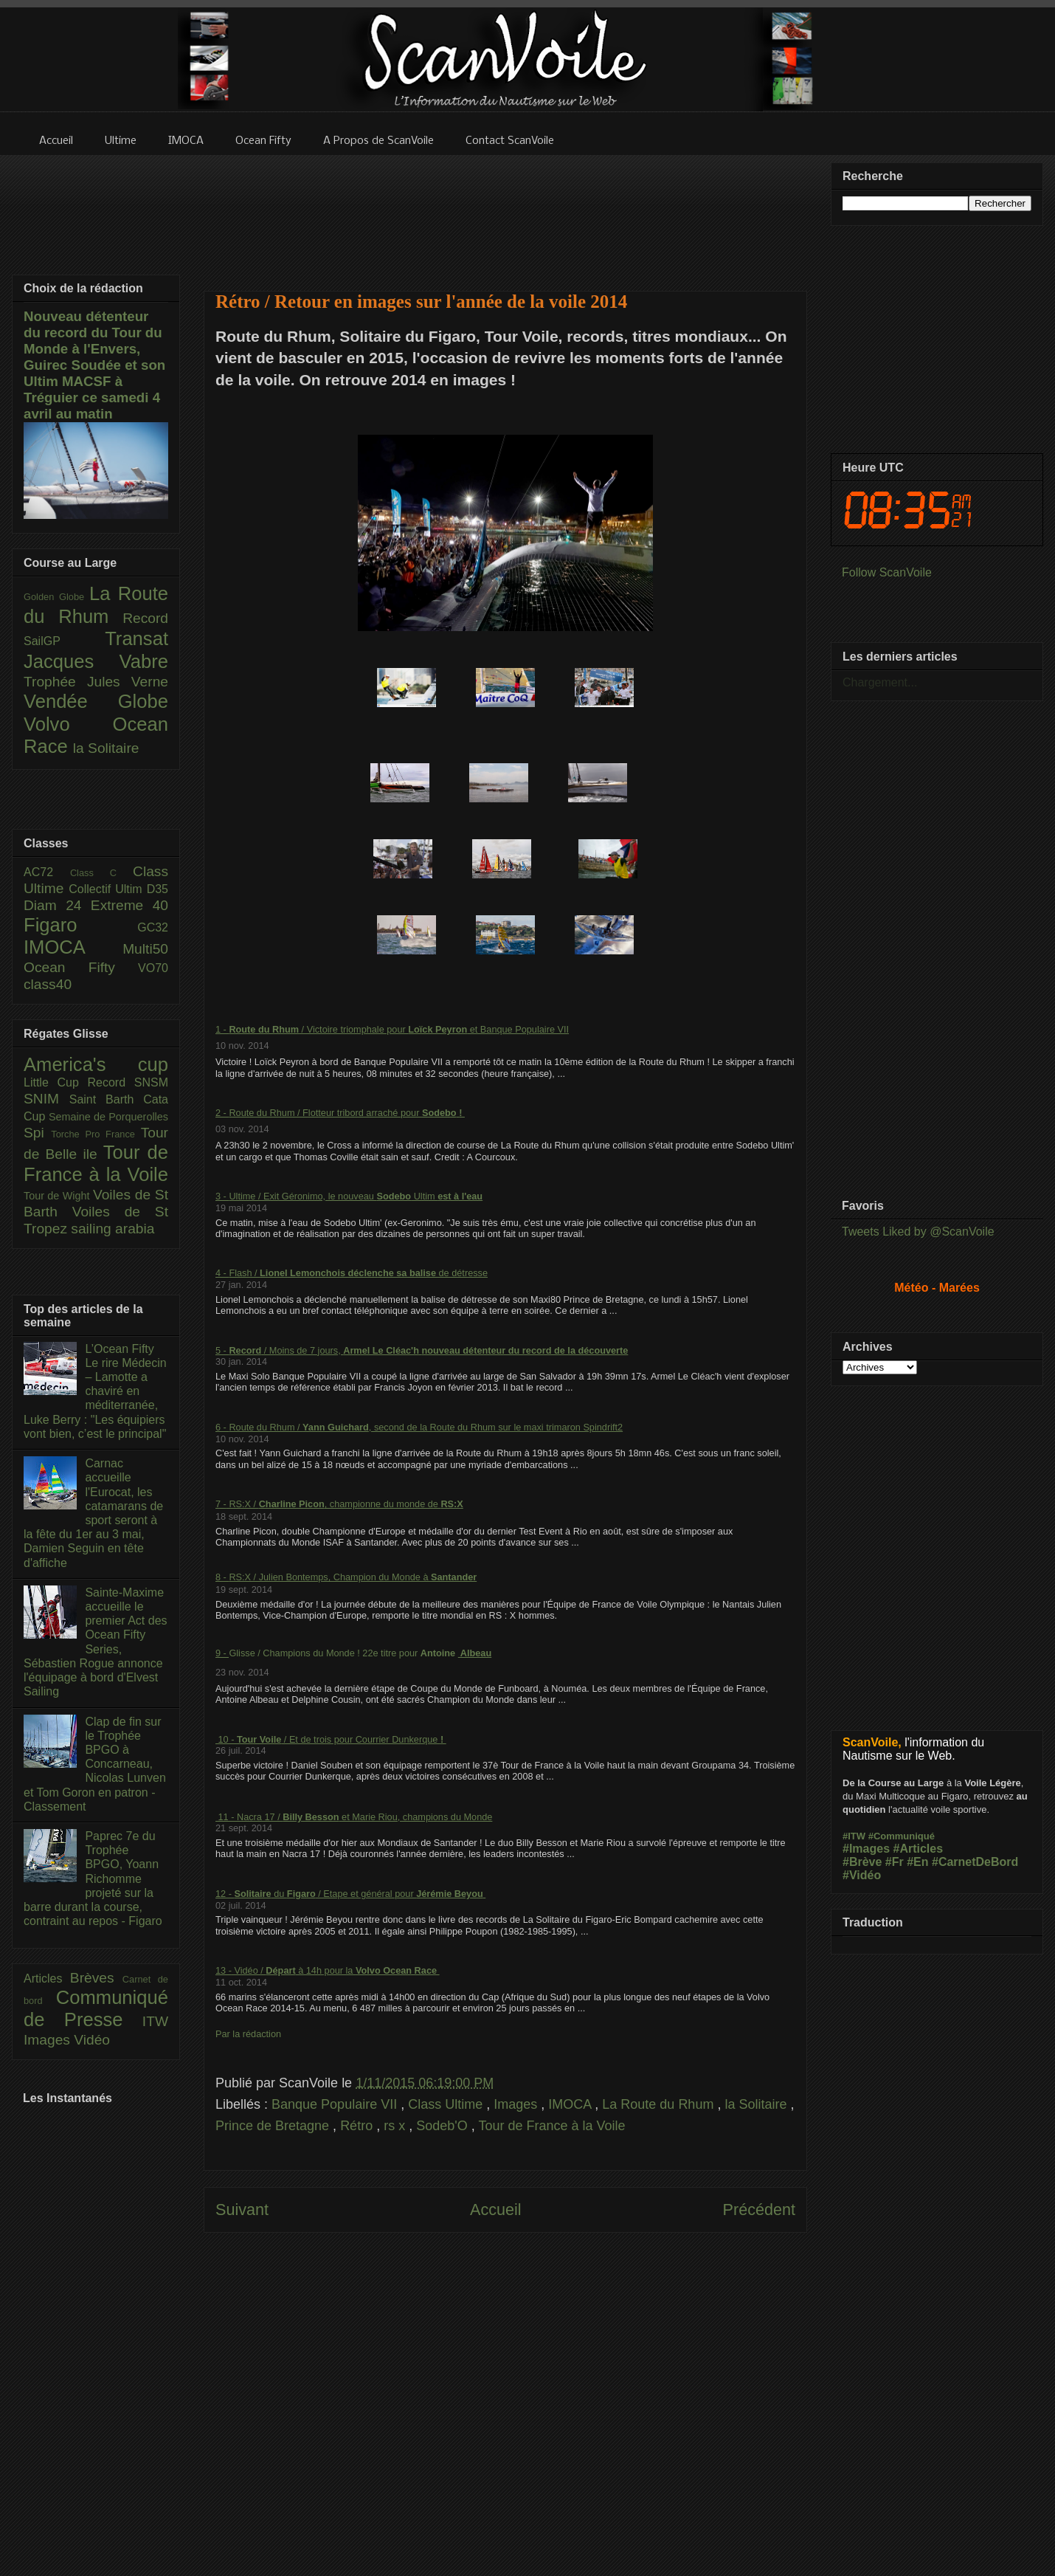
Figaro (80, 925)
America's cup (96, 1064)
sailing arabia (112, 1228)
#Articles (918, 1848)
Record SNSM (128, 1082)
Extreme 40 (129, 905)
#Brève (862, 1862)
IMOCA (571, 2104)
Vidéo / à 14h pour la (336, 1970)
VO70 (153, 968)
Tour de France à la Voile (551, 2125)
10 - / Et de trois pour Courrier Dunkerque (327, 1739)
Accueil (496, 2209)
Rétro (358, 2125)
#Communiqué (901, 1836)
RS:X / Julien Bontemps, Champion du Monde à (353, 1577)
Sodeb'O (443, 2125)
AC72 (47, 872)
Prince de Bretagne (274, 2125)
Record (145, 618)
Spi (37, 1132)
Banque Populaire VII (336, 2104)
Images (517, 2104)
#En (917, 1862)
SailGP (64, 641)
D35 (157, 889)
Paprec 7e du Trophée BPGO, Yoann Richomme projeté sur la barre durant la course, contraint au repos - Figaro (93, 1878)
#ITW (854, 1836)
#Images (866, 1848)
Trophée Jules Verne (96, 681)
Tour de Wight (58, 1196)
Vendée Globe (96, 701)
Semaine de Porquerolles (108, 1117)
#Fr (894, 1862)
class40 (48, 984)
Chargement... (880, 682)
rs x (396, 2125)
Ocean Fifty (81, 967)
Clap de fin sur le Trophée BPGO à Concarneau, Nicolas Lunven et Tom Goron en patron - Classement (95, 1764)
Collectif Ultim (107, 889)
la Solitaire (757, 2104)
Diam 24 (57, 905)
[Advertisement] (505, 214)
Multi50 (145, 949)
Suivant (242, 2209)
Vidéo (92, 2040)
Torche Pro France (95, 1134)
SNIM (46, 1098)
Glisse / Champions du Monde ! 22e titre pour (343, 1653)
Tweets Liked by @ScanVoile (918, 1231)
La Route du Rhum (659, 2104)
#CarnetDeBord (975, 1862)
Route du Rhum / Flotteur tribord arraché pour (344, 1112)
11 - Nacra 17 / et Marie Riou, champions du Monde (353, 1816)
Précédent (759, 2209)
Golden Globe (56, 596)
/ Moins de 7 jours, (325, 1350)
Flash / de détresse (358, 1272)
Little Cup (56, 1082)
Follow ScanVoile (887, 572)
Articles (47, 1978)
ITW (155, 2021)
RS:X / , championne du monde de (333, 1503)
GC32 (152, 927)
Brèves (96, 1978)
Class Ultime (447, 2104)
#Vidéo (862, 1875)
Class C (101, 872)
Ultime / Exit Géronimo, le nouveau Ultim (333, 1196)
